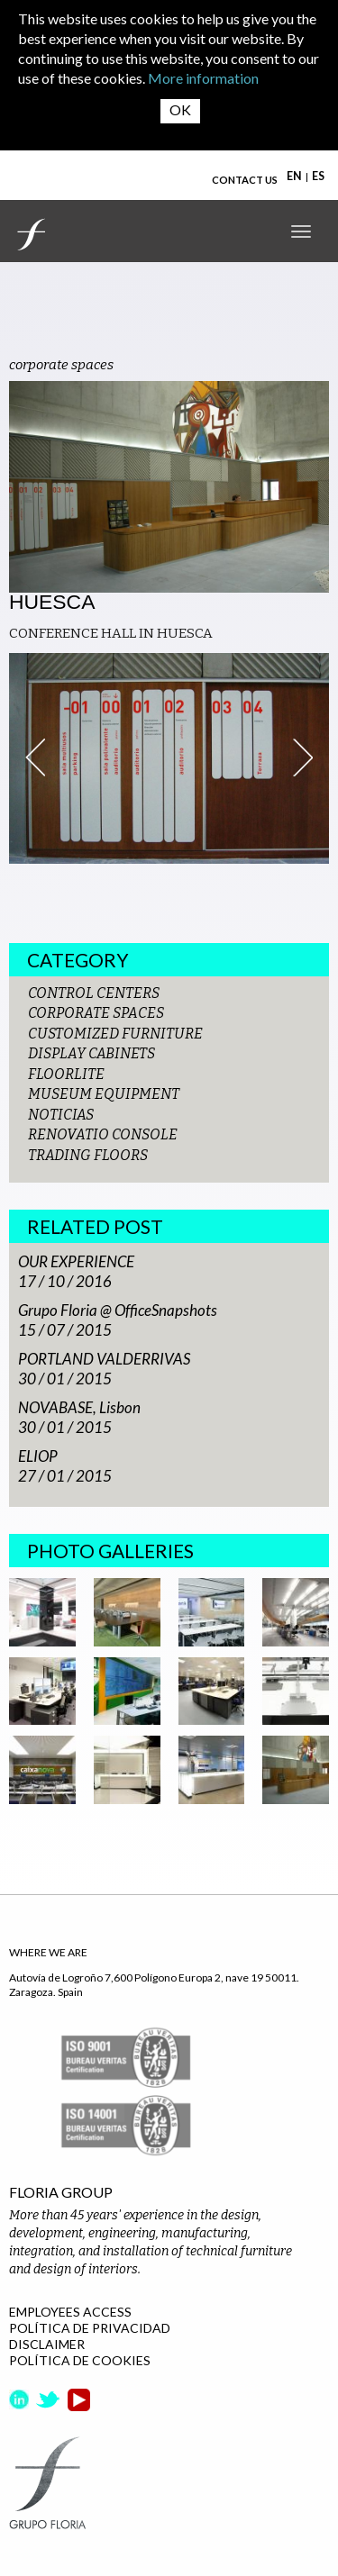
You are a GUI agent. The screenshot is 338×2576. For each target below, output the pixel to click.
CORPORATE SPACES (96, 1012)
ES (318, 176)
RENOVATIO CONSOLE (103, 1134)
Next (303, 757)
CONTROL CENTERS (94, 993)
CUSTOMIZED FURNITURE (115, 1033)
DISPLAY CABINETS (91, 1053)
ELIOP (38, 1456)
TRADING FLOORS (88, 1155)
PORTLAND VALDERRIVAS (104, 1358)
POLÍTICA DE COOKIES (80, 2360)
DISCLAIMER (47, 2344)
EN (294, 176)
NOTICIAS (61, 1114)
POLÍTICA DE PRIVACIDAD (89, 2328)
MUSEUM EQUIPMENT (103, 1093)
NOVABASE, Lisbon (79, 1407)
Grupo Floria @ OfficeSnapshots (117, 1310)
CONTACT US (245, 180)
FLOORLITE (66, 1074)
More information (203, 77)
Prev (35, 757)
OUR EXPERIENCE (76, 1261)
